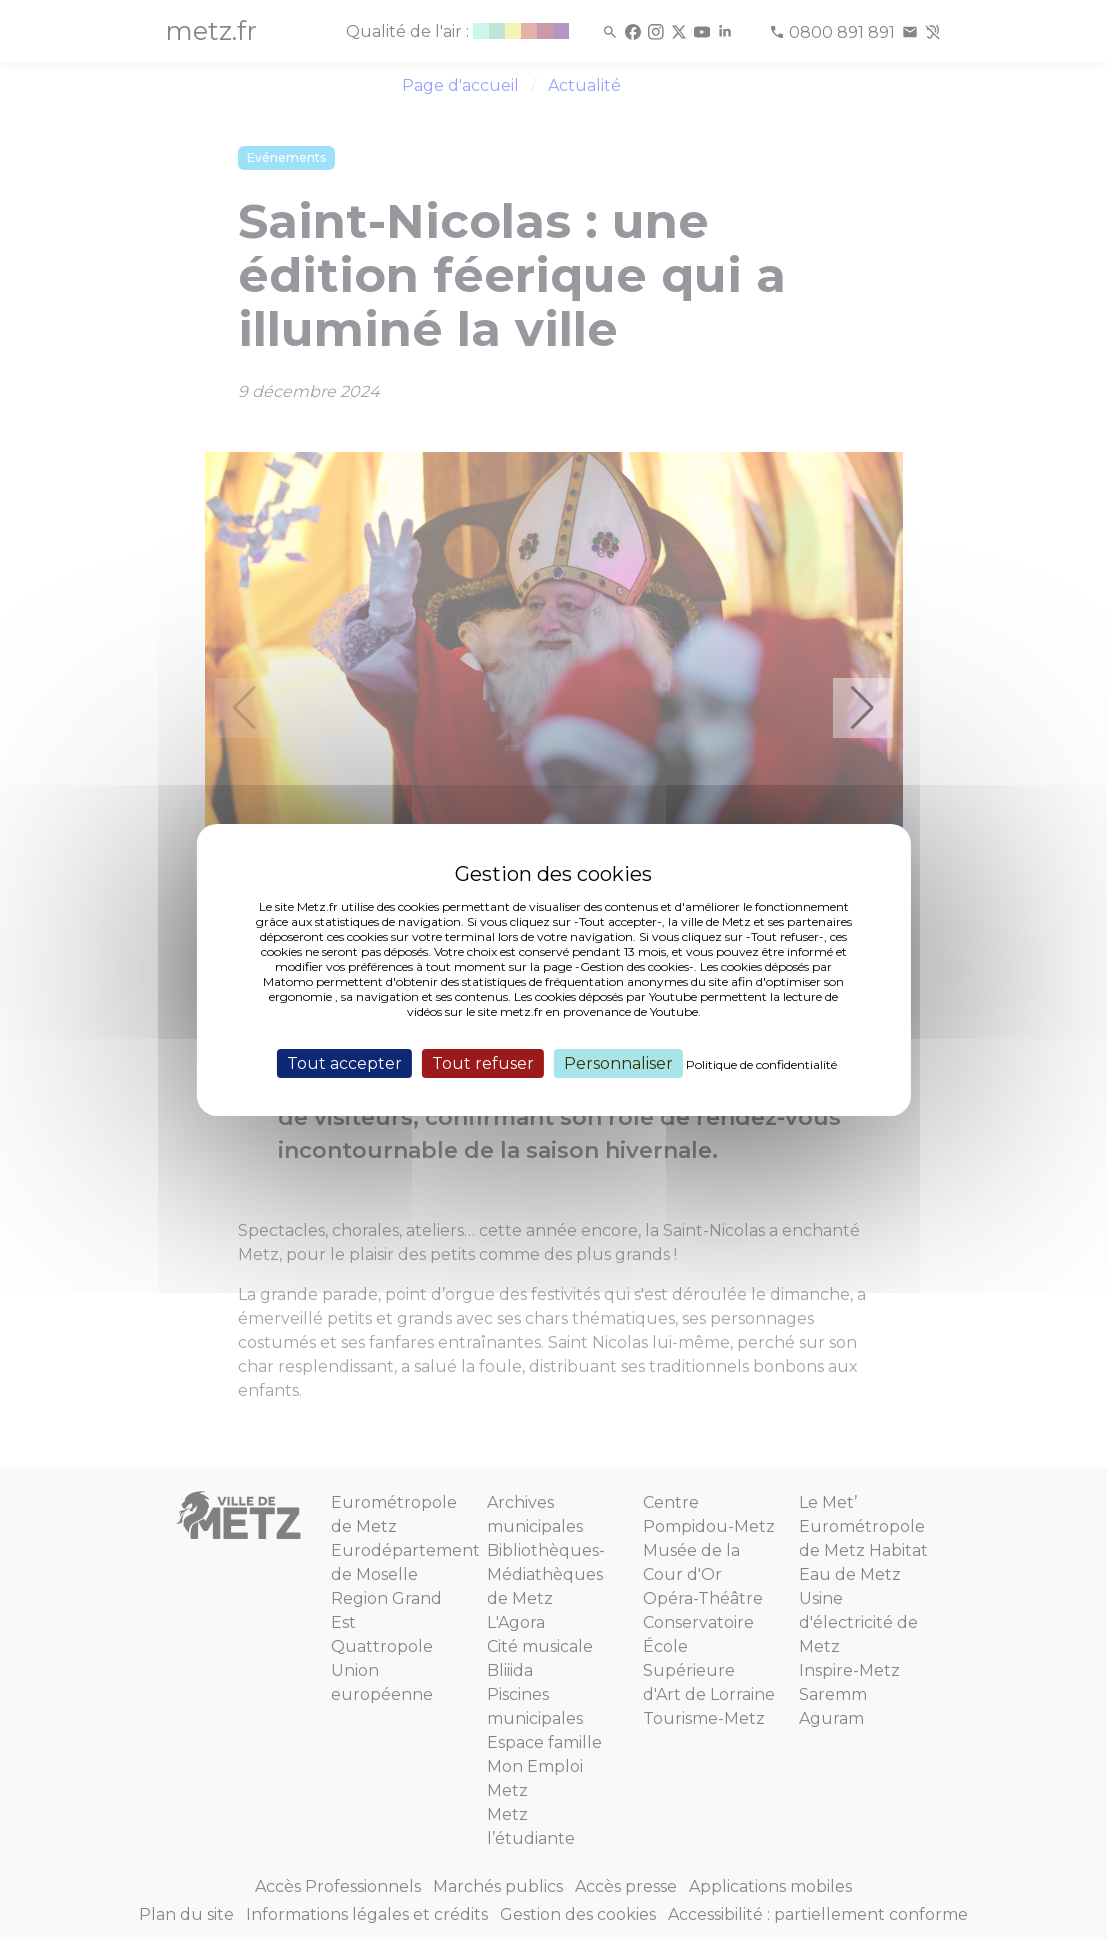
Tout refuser (483, 1062)
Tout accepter (344, 1062)
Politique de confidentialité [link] (761, 1063)
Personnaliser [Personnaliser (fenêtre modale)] (618, 1062)
